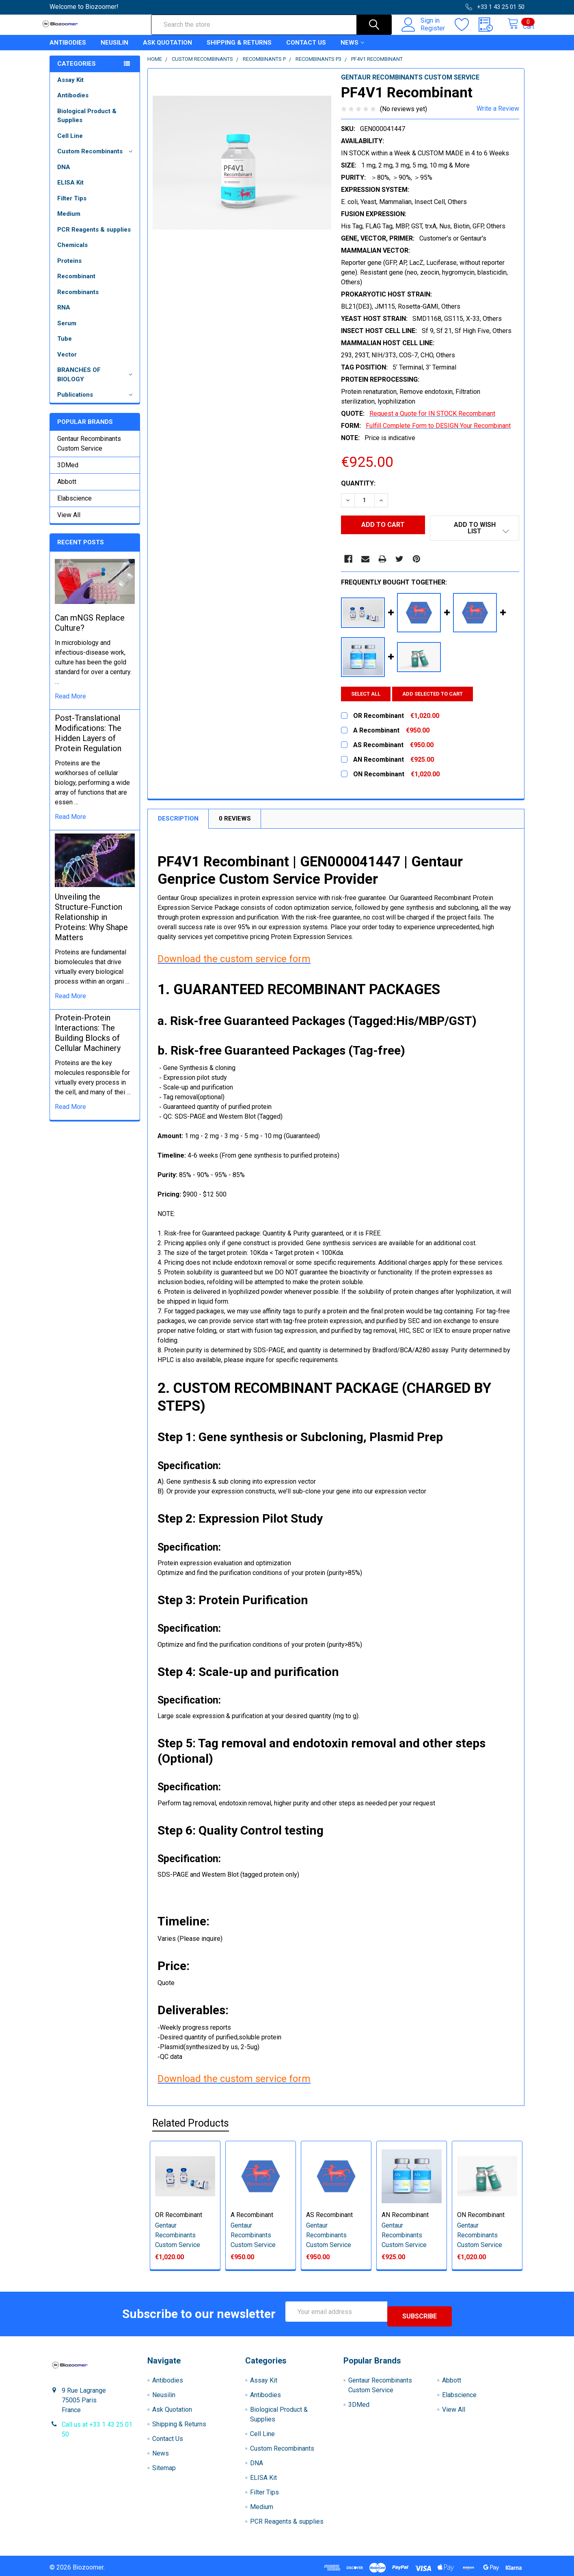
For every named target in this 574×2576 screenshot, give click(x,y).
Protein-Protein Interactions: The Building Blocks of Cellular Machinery (88, 1040)
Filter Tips (71, 205)
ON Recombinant (481, 2216)
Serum (66, 330)
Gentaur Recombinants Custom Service (89, 451)
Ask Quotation (167, 50)
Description (178, 819)
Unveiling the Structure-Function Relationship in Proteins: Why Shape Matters (91, 924)
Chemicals (72, 252)
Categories (76, 71)
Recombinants (78, 299)
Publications (96, 402)
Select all (365, 695)
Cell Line (70, 143)
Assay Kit (70, 87)
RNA (63, 314)
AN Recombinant (405, 2216)
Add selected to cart (437, 695)
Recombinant (76, 283)
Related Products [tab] (190, 2124)
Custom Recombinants (96, 158)
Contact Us (306, 50)
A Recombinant (252, 2216)
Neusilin (114, 50)
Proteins (69, 268)
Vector (67, 361)
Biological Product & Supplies (87, 123)
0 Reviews (235, 819)
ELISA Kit (70, 189)
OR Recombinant (178, 2216)
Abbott (66, 489)
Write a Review (498, 116)
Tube (64, 346)
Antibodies (68, 50)
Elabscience (74, 505)
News (352, 50)
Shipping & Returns (239, 50)
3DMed (67, 472)
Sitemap (164, 2464)
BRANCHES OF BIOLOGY (96, 382)
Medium (68, 221)
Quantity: (358, 490)
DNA (63, 174)
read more (70, 703)
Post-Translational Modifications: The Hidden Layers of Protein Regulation (88, 740)
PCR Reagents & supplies (94, 237)
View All (68, 522)
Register (424, 33)
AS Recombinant (329, 2216)
